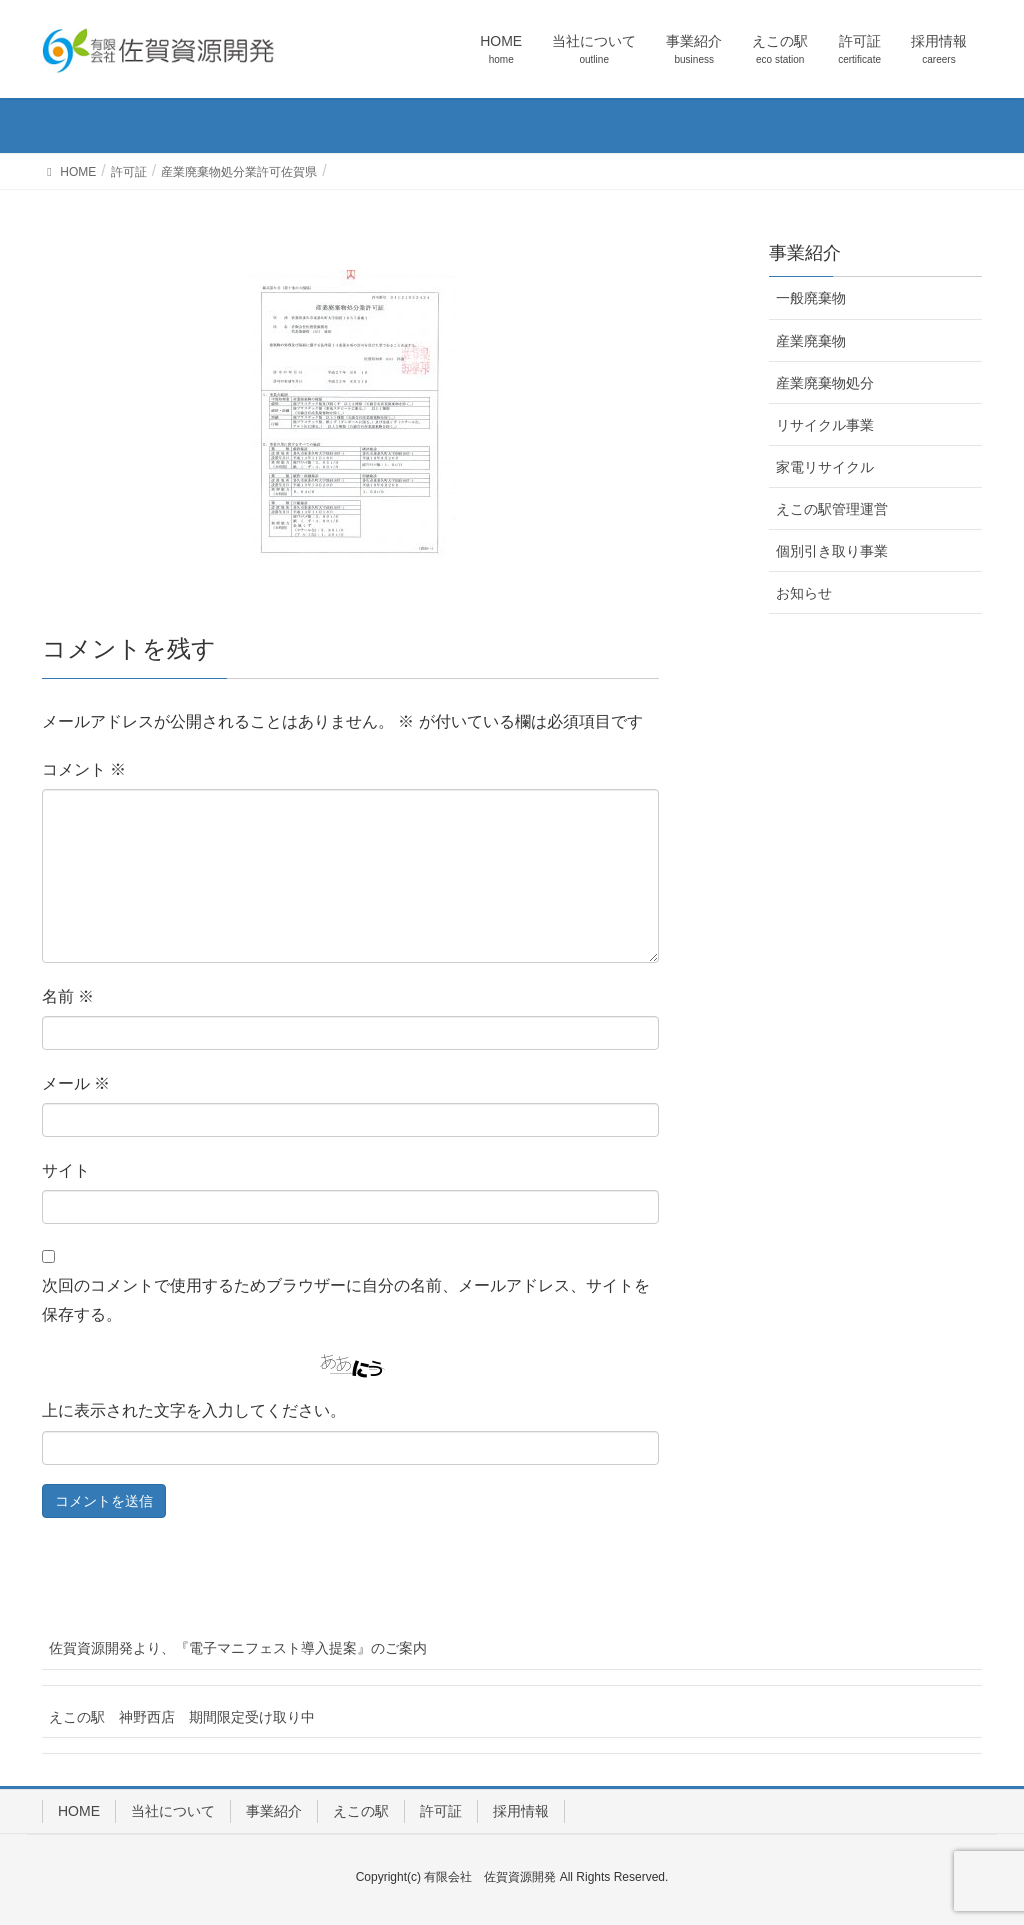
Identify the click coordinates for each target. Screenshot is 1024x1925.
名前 (68, 996)
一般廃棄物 (811, 298)
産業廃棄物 (811, 341)
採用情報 (521, 1811)
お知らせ (804, 593)
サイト (66, 1170)
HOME (79, 1811)
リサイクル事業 (825, 425)
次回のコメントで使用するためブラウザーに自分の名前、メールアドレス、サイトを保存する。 (346, 1300)
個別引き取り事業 (832, 551)
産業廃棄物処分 (825, 383)
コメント (84, 769)
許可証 (441, 1811)
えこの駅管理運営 (832, 509)
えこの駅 (361, 1811)
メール (76, 1083)
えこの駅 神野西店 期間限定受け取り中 (182, 1717)
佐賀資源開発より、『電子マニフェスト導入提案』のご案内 (238, 1648)
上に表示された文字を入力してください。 (194, 1410)
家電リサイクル (825, 467)
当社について (173, 1811)
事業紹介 (274, 1811)
